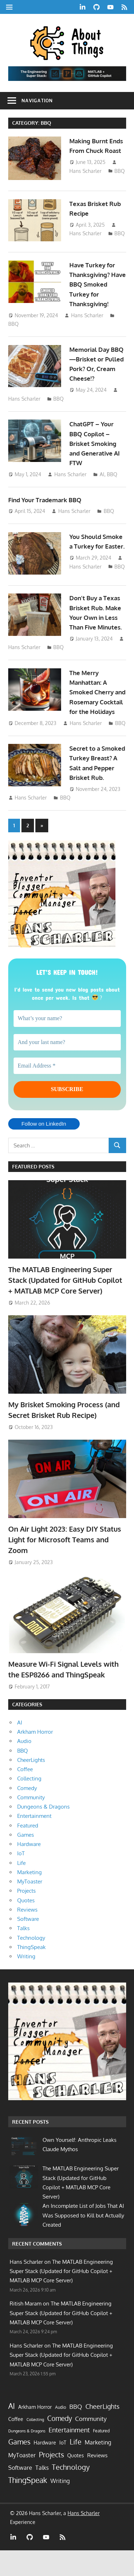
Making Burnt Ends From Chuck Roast (95, 150)
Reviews (27, 1935)
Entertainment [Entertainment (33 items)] (69, 2455)
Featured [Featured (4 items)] (101, 2456)
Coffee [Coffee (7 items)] (15, 2444)
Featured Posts (33, 1192)
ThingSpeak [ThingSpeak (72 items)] (27, 2505)
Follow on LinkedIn (43, 1149)
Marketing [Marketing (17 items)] (98, 2468)
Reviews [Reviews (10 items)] (97, 2481)
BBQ (119, 181)
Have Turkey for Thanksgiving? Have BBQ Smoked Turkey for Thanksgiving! (95, 286)
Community (31, 1822)
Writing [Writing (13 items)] (60, 2506)
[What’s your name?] (67, 1043)
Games (25, 1860)
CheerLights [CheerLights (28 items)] (102, 2432)
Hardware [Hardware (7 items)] (45, 2468)
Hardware (29, 1869)
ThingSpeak (31, 1972)
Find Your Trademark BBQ (47, 502)
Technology (31, 1963)
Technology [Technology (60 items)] (71, 2492)
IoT (21, 1879)
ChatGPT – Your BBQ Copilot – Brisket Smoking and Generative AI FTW (96, 445)
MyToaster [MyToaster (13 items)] (22, 2480)
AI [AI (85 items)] (11, 2431)
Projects (26, 1916)
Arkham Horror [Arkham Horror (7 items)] (35, 2432)
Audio (24, 1766)
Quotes (26, 1925)
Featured (27, 1850)
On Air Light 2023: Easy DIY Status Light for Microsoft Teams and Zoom (64, 1564)
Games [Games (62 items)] (19, 2467)
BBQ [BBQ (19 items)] (75, 2432)
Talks (23, 1953)
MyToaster (29, 1907)
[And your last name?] (67, 1067)
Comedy (27, 1813)
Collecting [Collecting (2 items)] (35, 2444)
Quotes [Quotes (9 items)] (75, 2481)
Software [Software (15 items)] (20, 2493)
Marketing (29, 1897)
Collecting (29, 1804)
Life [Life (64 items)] (75, 2467)
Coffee (25, 1794)
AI (102, 477)
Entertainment (34, 1841)
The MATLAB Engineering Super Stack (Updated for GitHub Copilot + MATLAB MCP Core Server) (65, 1305)
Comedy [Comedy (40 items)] (59, 2443)
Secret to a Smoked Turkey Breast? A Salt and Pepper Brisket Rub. (97, 783)
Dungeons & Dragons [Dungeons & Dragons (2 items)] (26, 2456)
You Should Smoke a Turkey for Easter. (97, 548)
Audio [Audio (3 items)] (60, 2432)
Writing (26, 1982)
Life (21, 1888)
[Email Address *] (67, 1091)
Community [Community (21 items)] (90, 2444)
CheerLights (31, 1785)
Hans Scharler (85, 181)
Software (28, 1944)
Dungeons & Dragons (43, 1832)
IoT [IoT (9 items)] (62, 2468)
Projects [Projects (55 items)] (51, 2480)
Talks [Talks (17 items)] (42, 2493)
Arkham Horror (35, 1757)
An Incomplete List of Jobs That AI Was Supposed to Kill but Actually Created (83, 2241)
